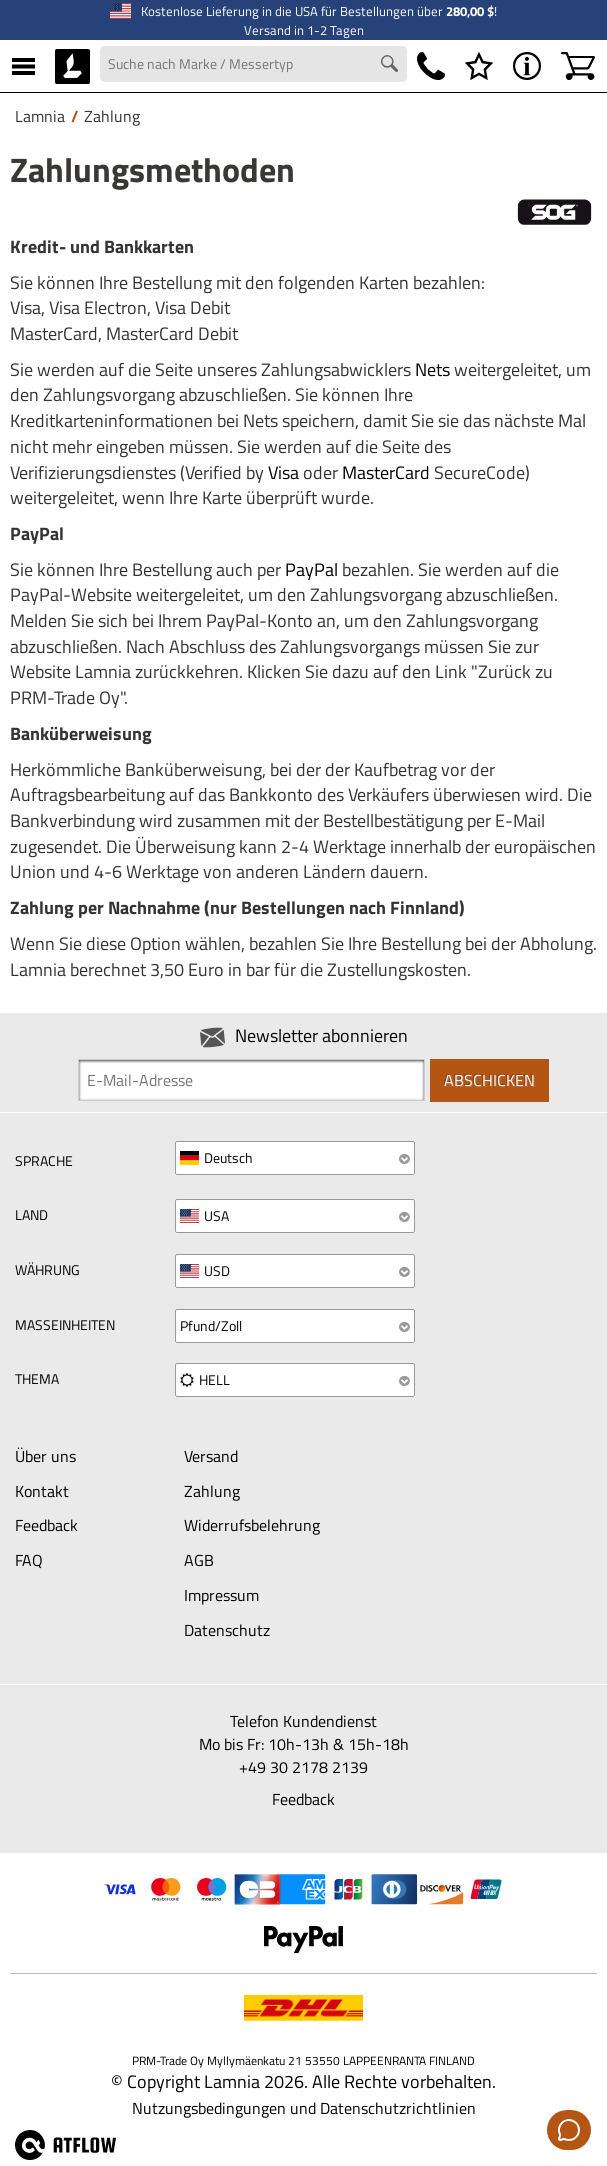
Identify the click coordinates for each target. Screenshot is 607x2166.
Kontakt (42, 1491)
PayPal (311, 569)
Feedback (46, 1525)
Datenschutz (227, 1630)
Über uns (45, 1456)
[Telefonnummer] (431, 66)
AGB (199, 1560)
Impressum (221, 1595)
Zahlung (212, 1491)
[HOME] (72, 66)
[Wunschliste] (479, 66)
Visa (283, 472)
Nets (432, 369)
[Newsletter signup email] (251, 1080)
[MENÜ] (23, 66)
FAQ (29, 1560)
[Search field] (253, 64)
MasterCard (386, 472)
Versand (211, 1456)
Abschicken (489, 1080)
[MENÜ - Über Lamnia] (527, 66)
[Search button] (392, 66)
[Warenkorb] (578, 66)
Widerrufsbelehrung (252, 1525)
